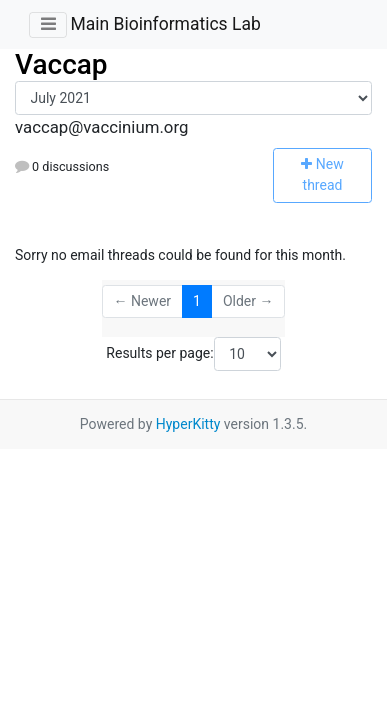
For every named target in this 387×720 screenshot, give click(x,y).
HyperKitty (188, 424)
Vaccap (61, 64)
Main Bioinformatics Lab (165, 24)
